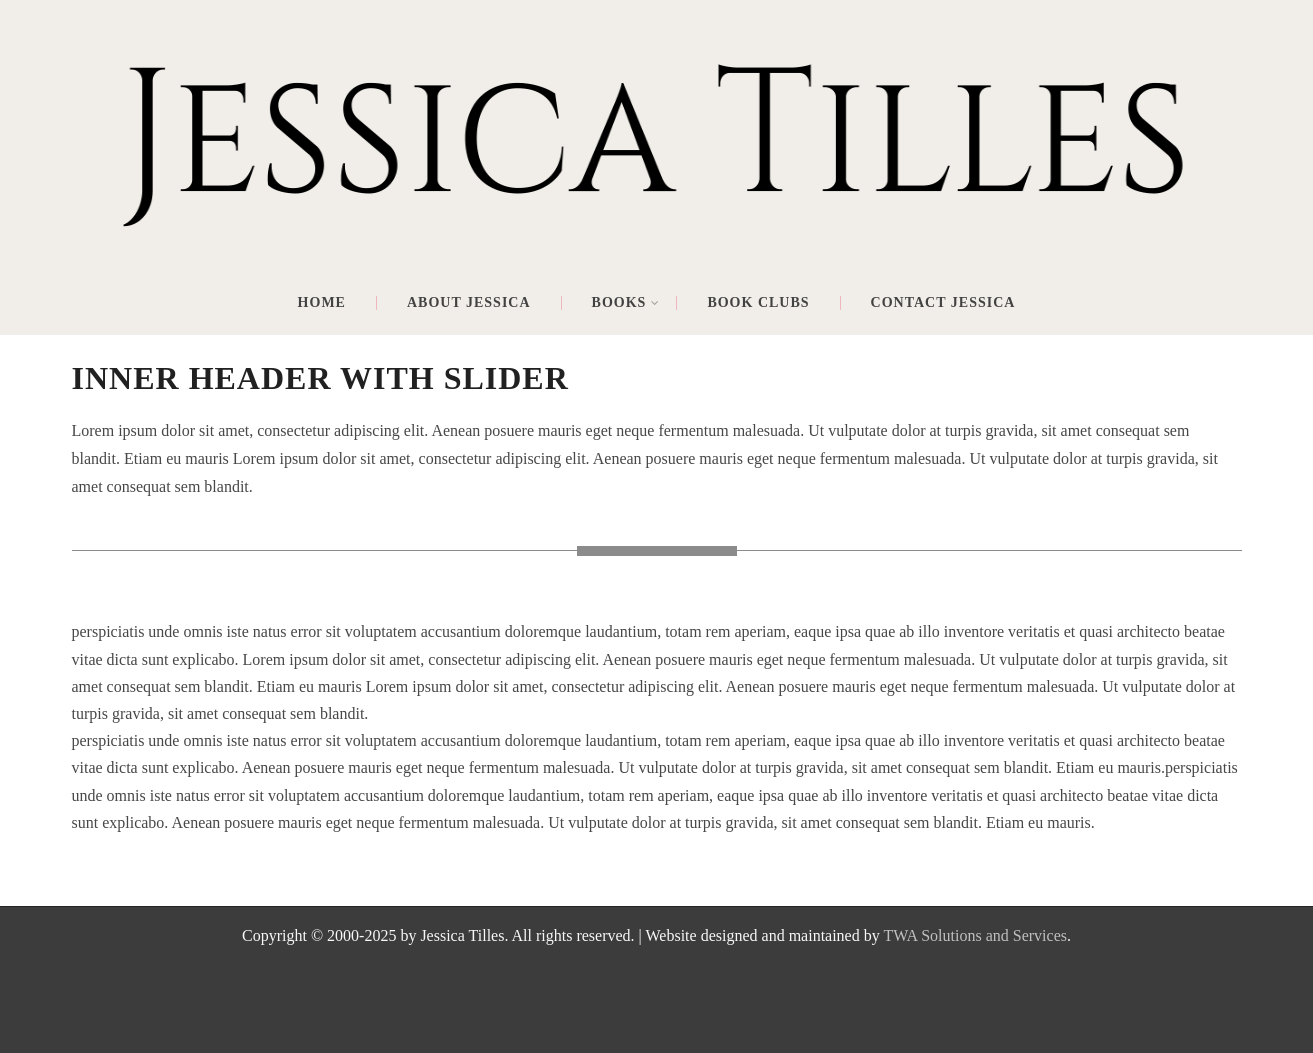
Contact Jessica (943, 303)
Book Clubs (758, 303)
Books (626, 303)
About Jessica (469, 303)
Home (322, 303)
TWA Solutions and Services (975, 935)
